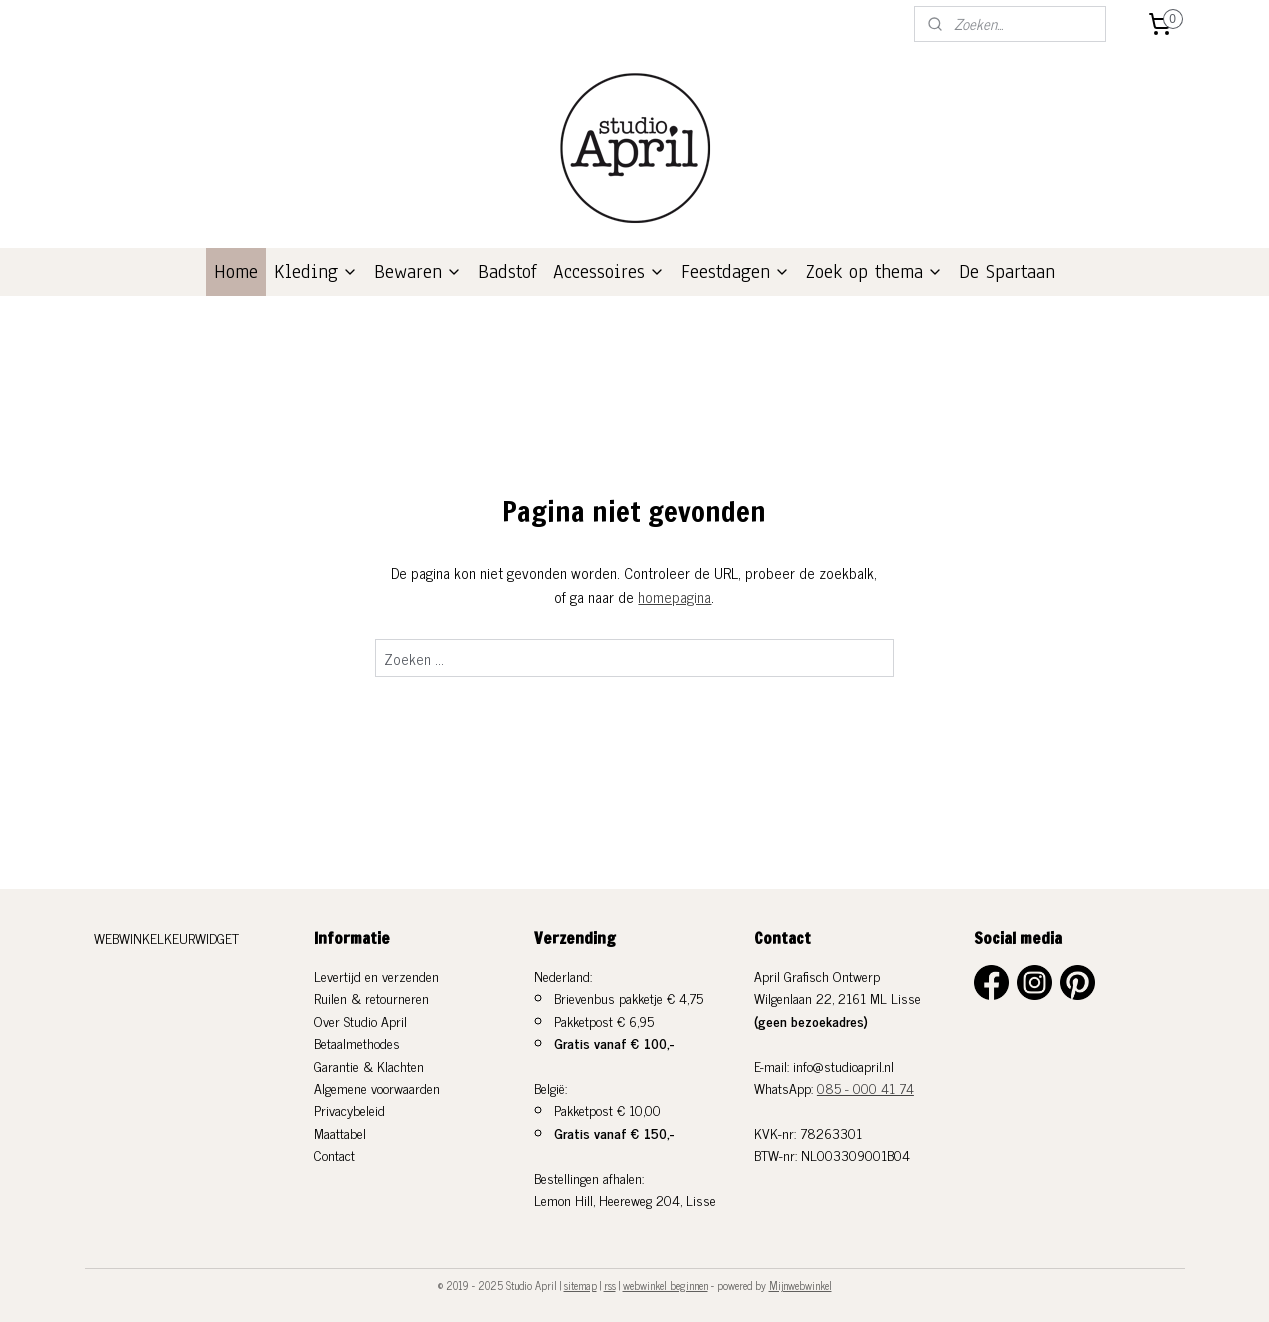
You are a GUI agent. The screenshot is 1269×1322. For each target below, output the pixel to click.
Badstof (507, 272)
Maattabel (340, 1132)
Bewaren (418, 272)
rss (610, 1285)
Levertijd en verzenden (376, 975)
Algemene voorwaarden (377, 1087)
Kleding (316, 272)
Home (236, 272)
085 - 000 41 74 (865, 1087)
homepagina (675, 596)
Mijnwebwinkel (800, 1285)
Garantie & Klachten (369, 1065)
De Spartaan (1007, 272)
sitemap (580, 1285)
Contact (334, 1154)
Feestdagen (735, 272)
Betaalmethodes (357, 1042)
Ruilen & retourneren (371, 997)
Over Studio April (360, 1020)
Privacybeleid (349, 1109)
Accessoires (609, 272)
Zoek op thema (874, 272)
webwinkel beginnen (665, 1285)
